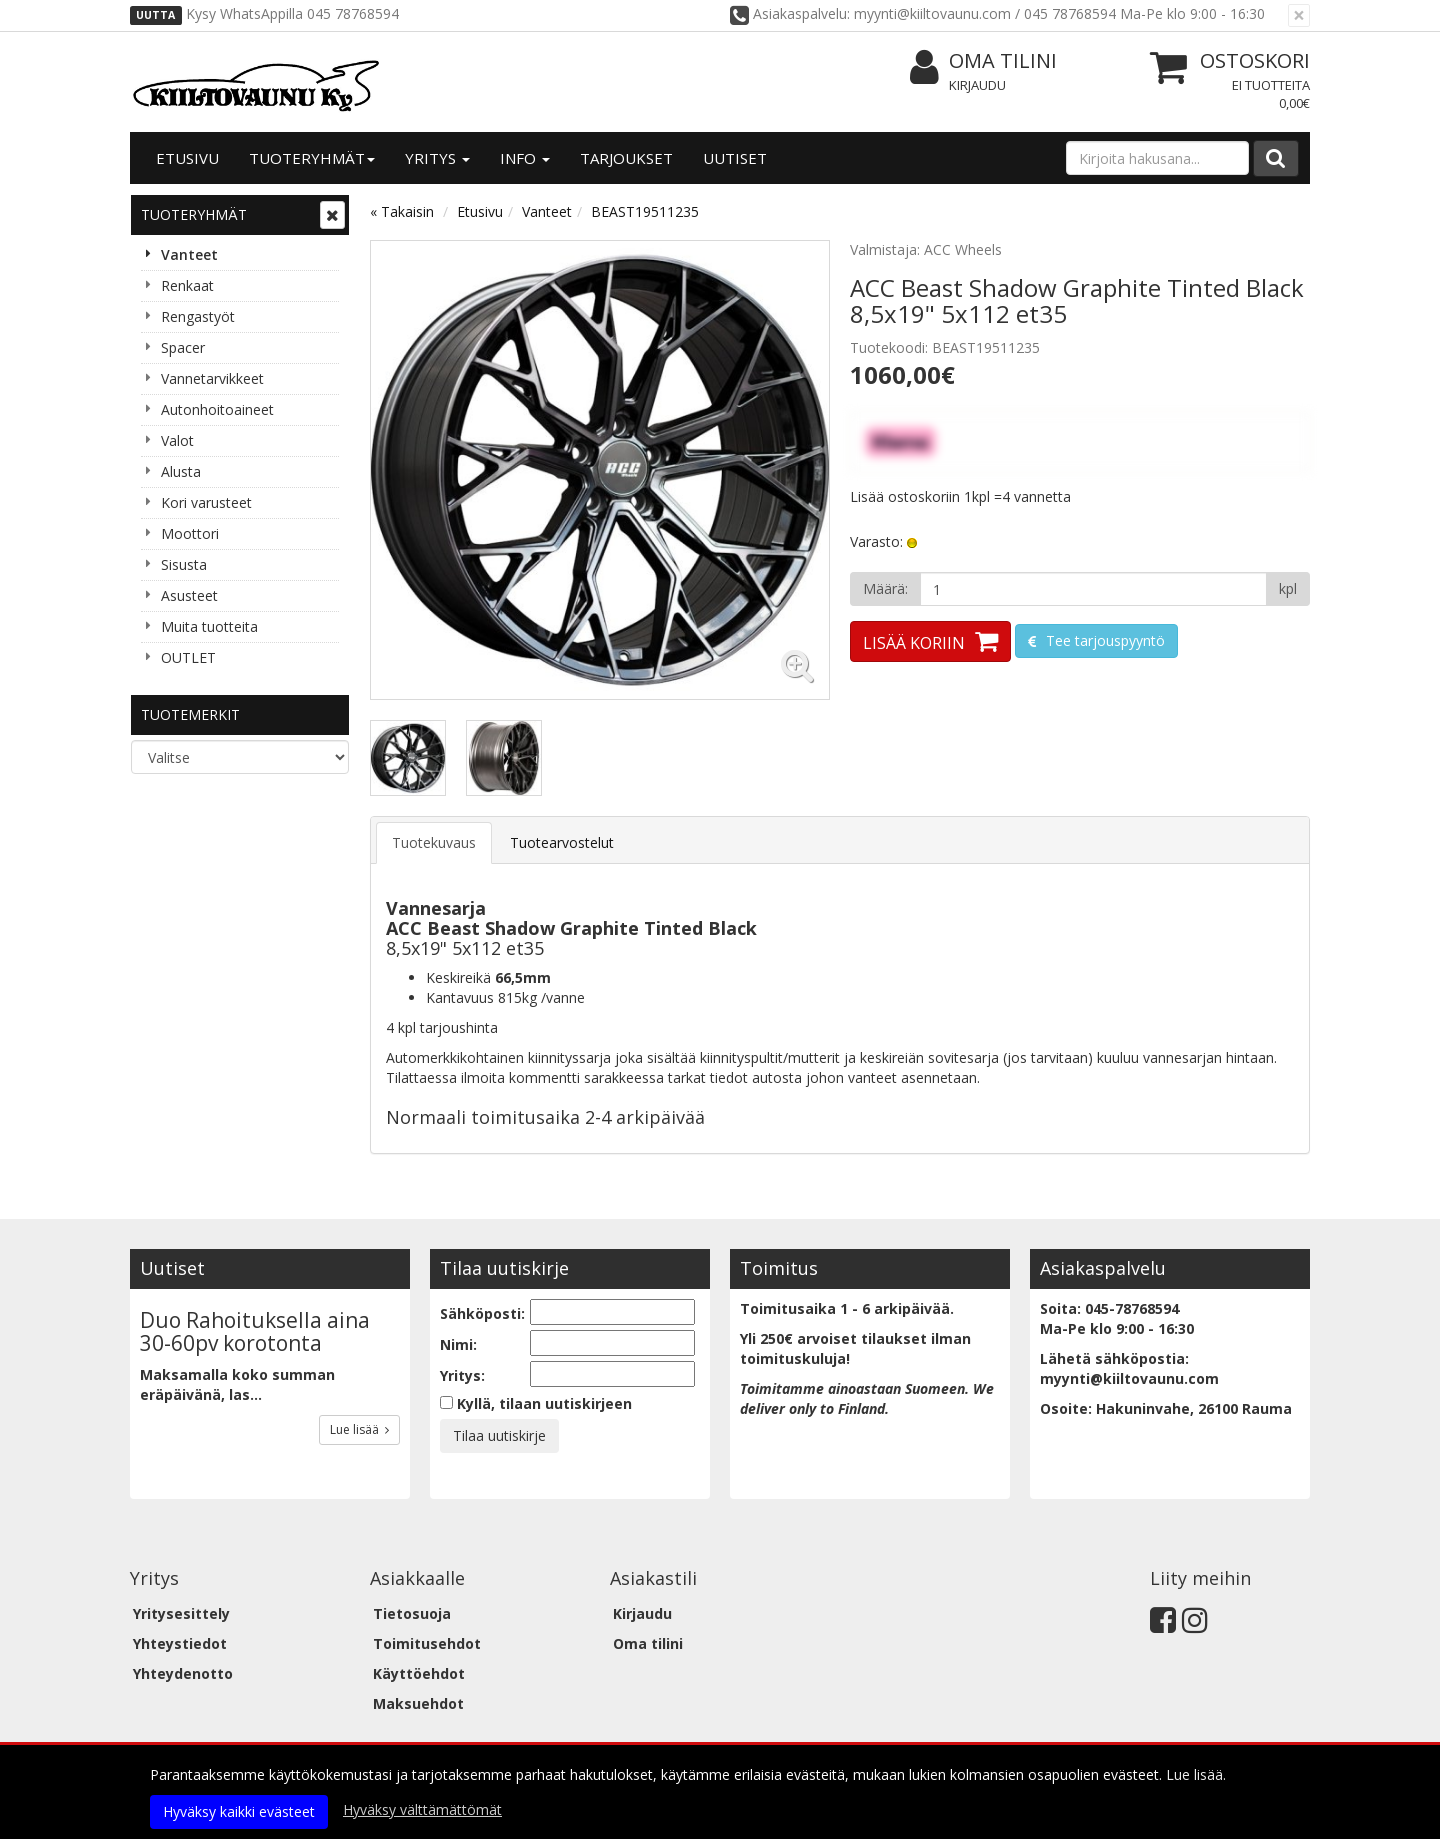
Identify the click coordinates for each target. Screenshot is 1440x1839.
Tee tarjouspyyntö (1103, 640)
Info (525, 158)
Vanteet (189, 254)
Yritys (437, 158)
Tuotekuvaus (434, 842)
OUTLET (188, 657)
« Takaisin (402, 211)
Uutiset (735, 158)
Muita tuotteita (209, 626)
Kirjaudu (977, 85)
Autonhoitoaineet (217, 409)
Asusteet (189, 595)
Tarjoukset (626, 158)
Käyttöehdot (419, 1673)
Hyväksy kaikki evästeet (239, 1811)
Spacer (183, 347)
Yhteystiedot (180, 1643)
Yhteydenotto (183, 1673)
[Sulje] (1299, 15)
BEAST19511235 (645, 211)
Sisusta (184, 564)
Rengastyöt (198, 316)
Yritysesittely (181, 1613)
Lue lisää (359, 1429)
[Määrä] (1093, 589)
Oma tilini (983, 61)
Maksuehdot (418, 1703)
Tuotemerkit (190, 714)
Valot (177, 440)
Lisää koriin (914, 643)
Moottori (190, 533)
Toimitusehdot (427, 1643)
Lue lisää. (1196, 1774)
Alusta (181, 471)
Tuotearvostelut (562, 842)
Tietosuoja (412, 1613)
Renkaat (187, 285)
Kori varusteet (206, 502)
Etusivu (187, 158)
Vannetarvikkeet (212, 378)
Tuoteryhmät (312, 158)
